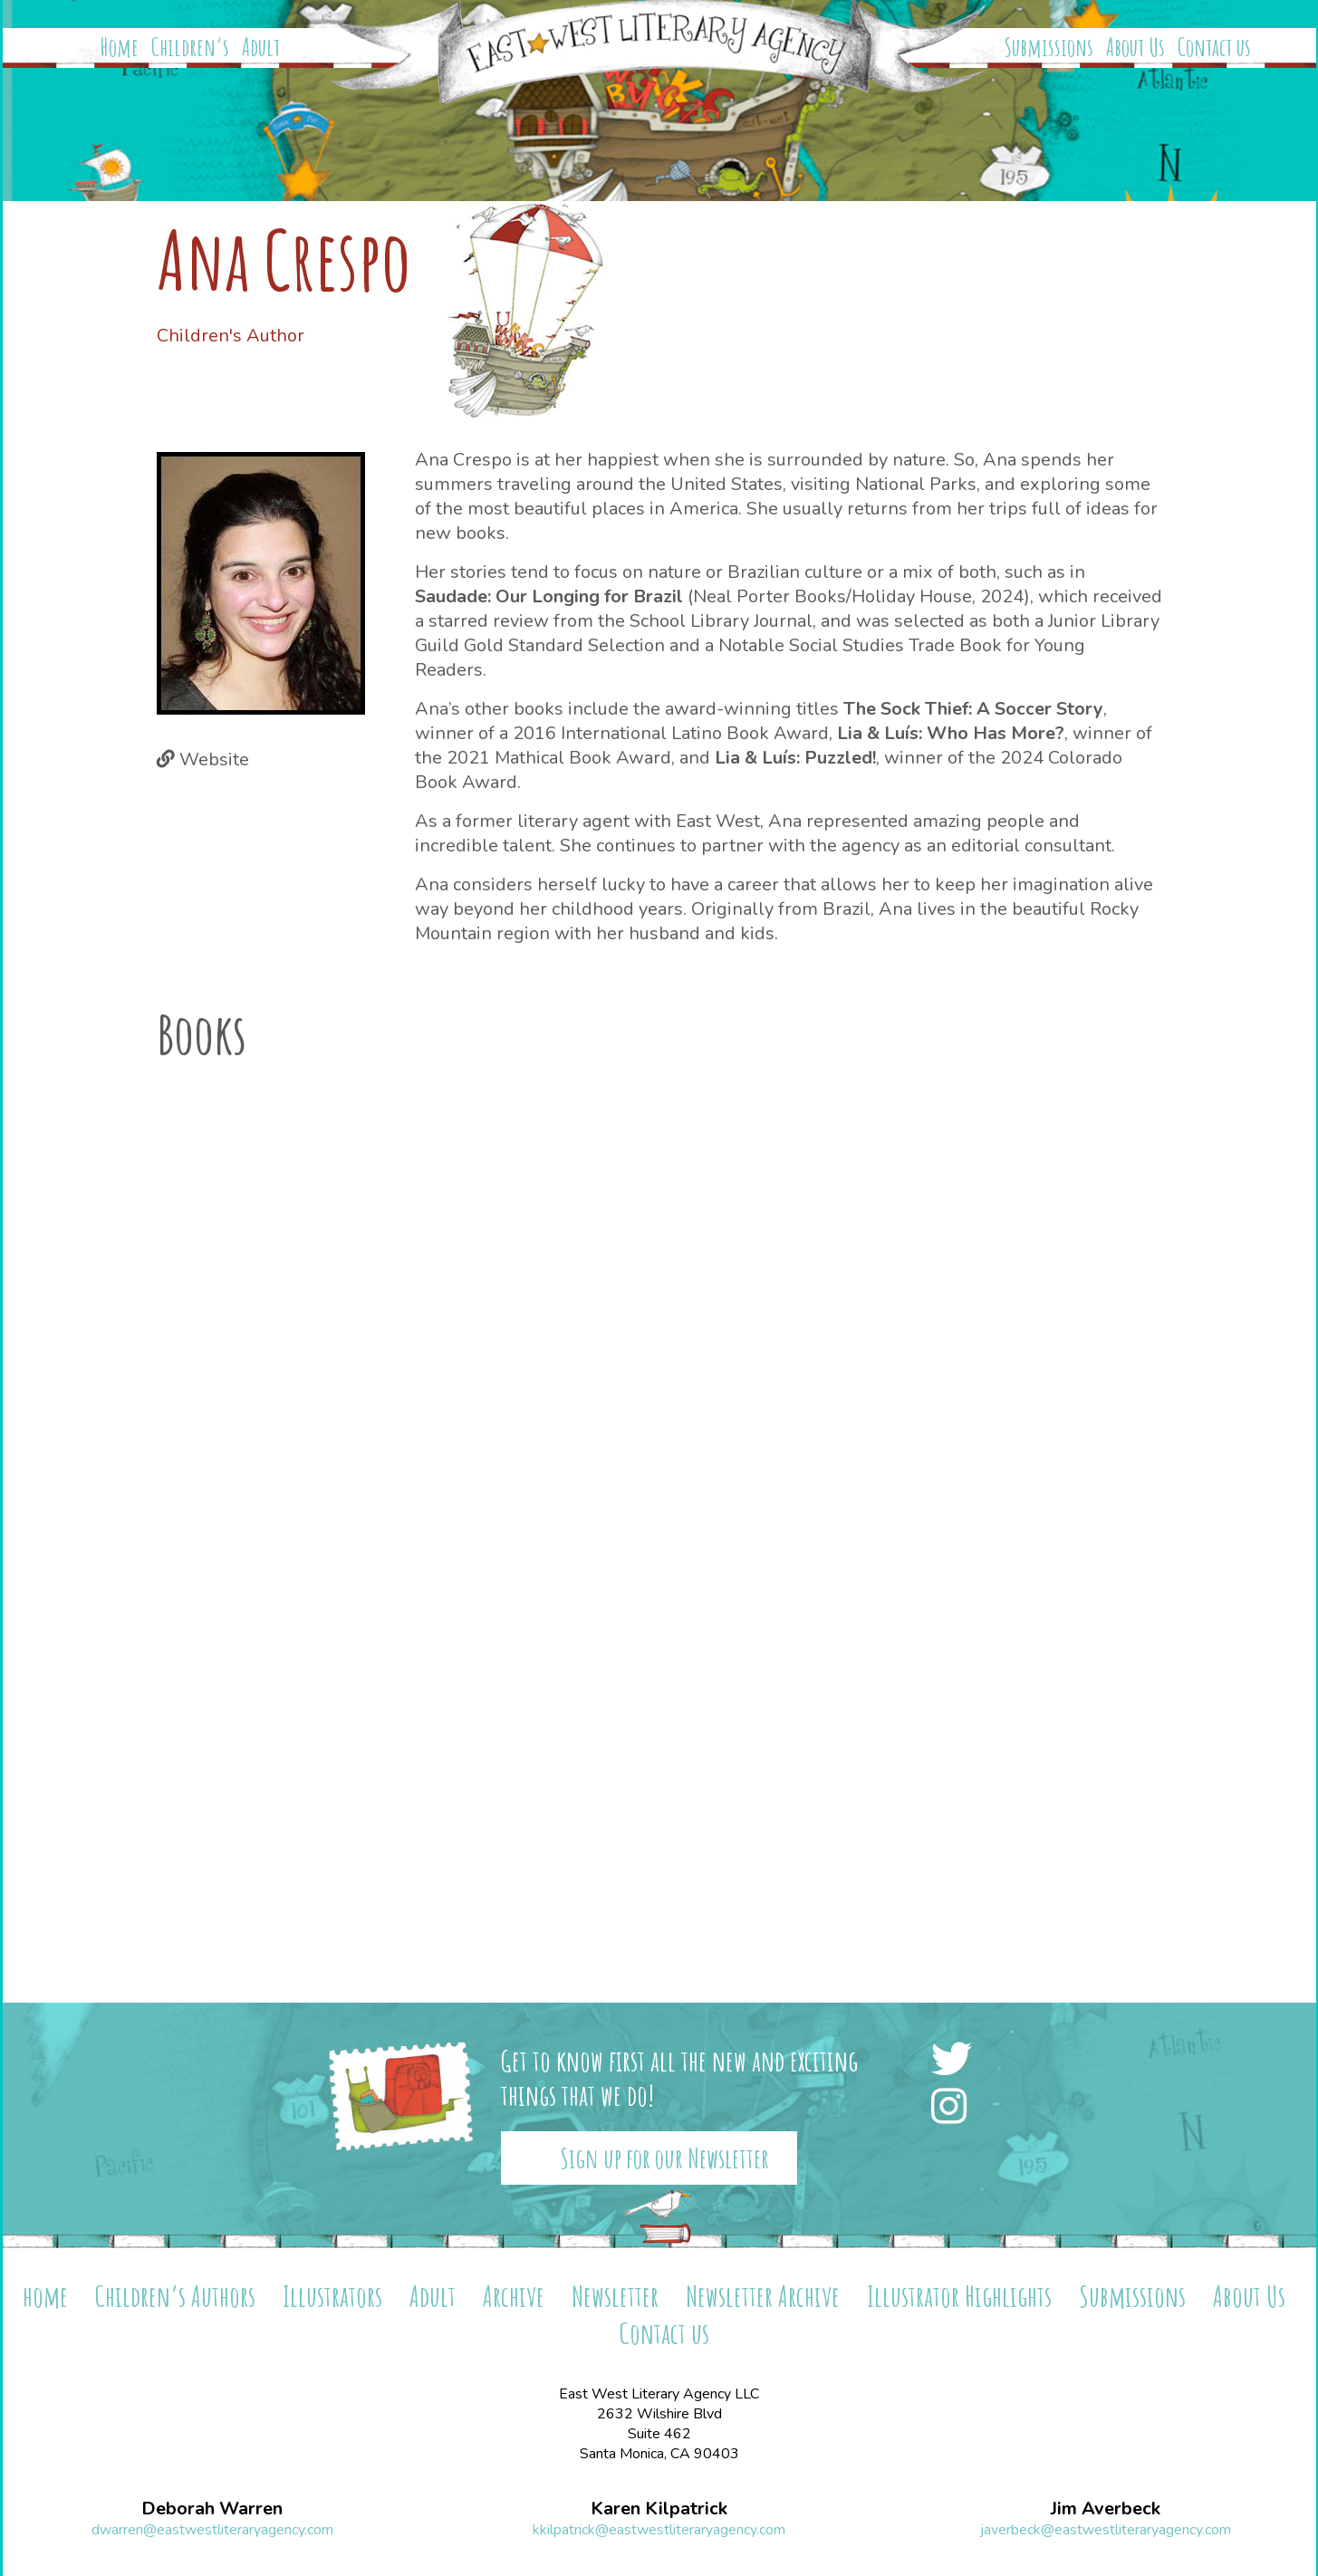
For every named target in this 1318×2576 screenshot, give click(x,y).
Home (120, 47)
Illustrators (332, 2295)
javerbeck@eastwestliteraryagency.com (1105, 2530)
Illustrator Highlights (959, 2295)
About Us (1135, 47)
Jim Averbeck (1105, 2509)
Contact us (1214, 47)
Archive (513, 2295)
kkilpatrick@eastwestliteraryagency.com (659, 2530)
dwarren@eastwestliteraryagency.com (212, 2530)
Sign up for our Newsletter (664, 2158)
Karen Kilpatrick (659, 2509)
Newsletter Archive (763, 2295)
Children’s (190, 47)
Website (214, 759)
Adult (261, 47)
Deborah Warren (212, 2509)
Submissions (1049, 47)
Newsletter (615, 2295)
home (45, 2295)
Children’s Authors (175, 2295)
